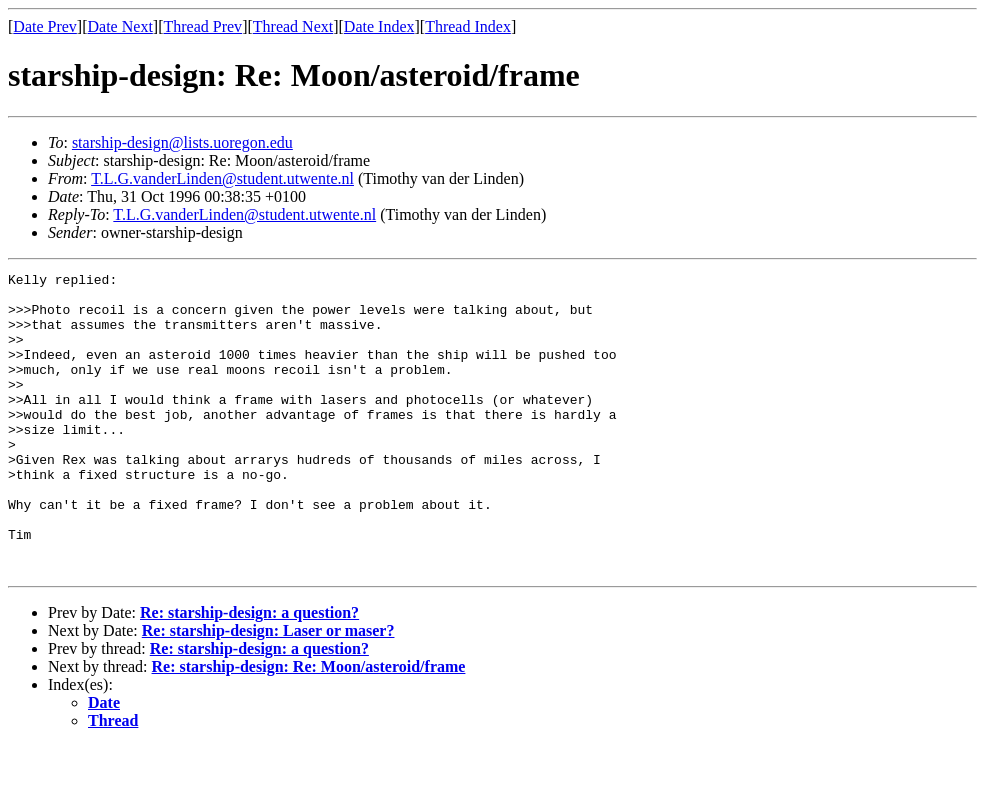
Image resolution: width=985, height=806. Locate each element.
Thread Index (468, 26)
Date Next (120, 26)
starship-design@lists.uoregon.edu (182, 142)
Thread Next (293, 26)
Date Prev (45, 26)
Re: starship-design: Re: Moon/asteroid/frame (309, 726)
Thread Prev (202, 26)
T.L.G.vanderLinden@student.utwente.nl (222, 178)
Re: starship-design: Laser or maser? (268, 690)
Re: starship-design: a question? (249, 672)
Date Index (379, 26)
